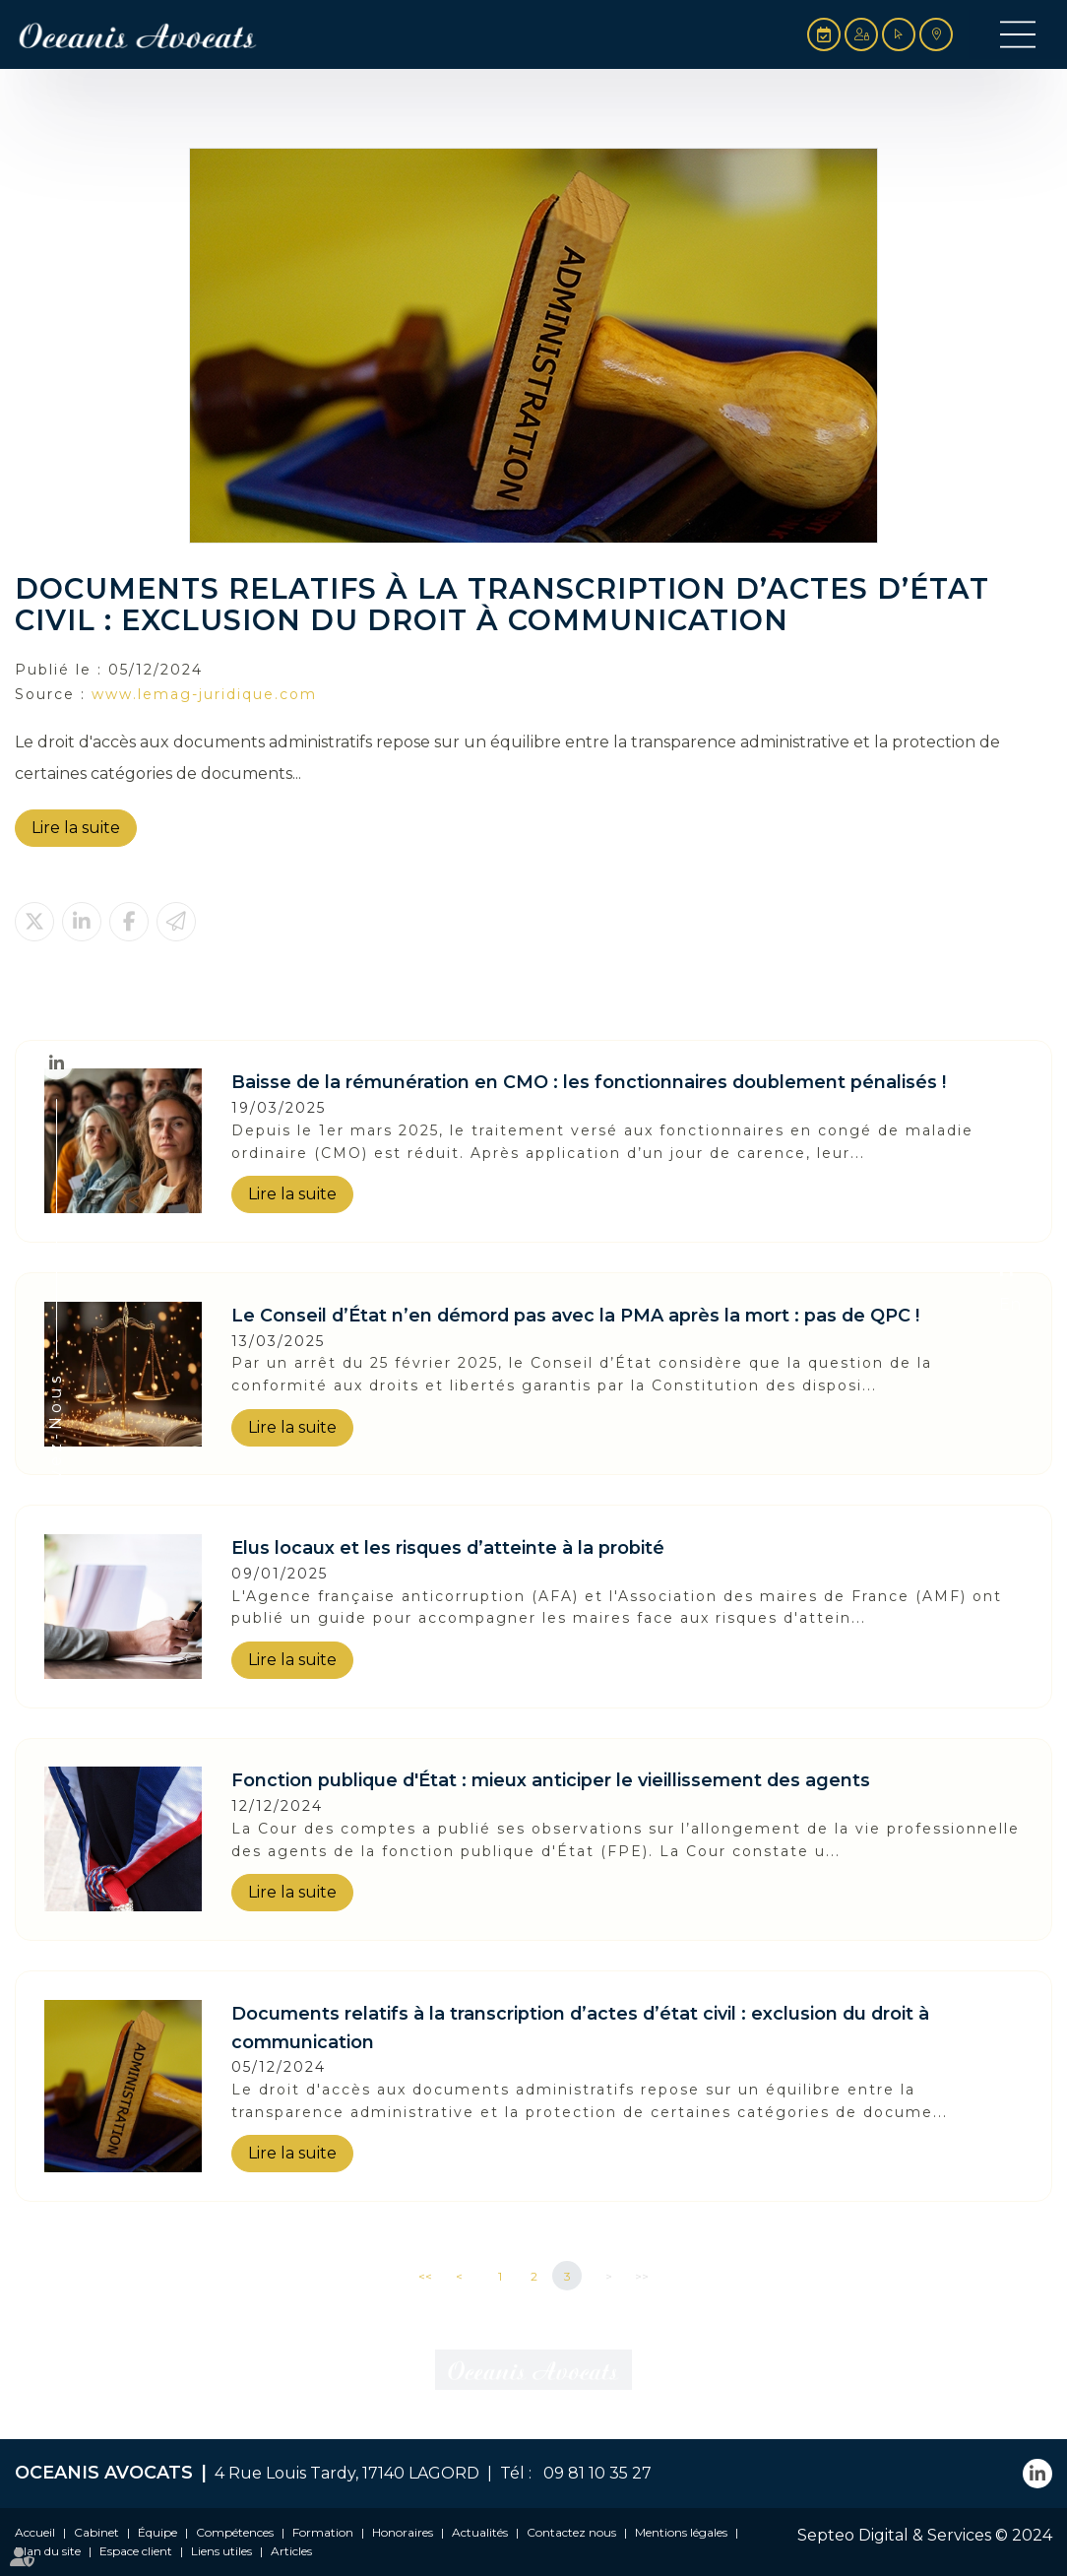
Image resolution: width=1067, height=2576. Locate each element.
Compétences (235, 2532)
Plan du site (48, 2551)
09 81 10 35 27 (593, 2473)
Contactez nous (571, 2532)
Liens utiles (221, 2551)
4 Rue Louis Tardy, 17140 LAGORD (347, 2473)
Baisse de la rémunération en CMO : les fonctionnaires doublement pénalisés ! (588, 1081)
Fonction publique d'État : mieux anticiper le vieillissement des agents (550, 1780)
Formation (322, 2532)
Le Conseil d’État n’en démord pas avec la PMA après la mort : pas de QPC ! (575, 1315)
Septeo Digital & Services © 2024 (924, 2535)
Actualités (480, 2532)
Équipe (157, 2532)
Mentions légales (681, 2532)
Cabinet (96, 2532)
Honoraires (402, 2532)
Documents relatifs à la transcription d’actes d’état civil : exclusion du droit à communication (580, 2027)
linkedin (56, 1062)
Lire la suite (75, 827)
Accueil (35, 2532)
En (1010, 1304)
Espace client (135, 2551)
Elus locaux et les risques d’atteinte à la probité (447, 1547)
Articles (291, 2551)
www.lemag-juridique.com (204, 694)
